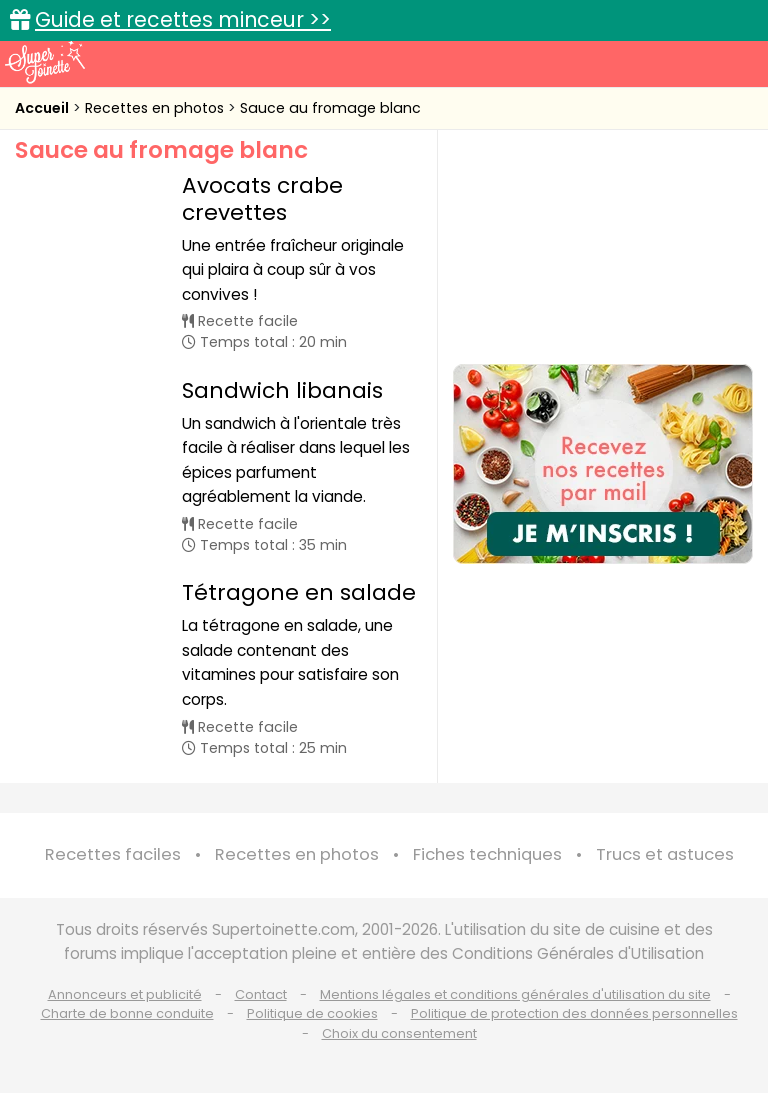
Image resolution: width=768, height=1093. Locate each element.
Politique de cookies (312, 1013)
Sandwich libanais (282, 390)
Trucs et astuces (665, 854)
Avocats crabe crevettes (262, 198)
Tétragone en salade (299, 592)
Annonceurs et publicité (125, 994)
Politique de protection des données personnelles (574, 1013)
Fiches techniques (487, 854)
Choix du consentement (399, 1033)
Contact (261, 994)
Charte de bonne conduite (127, 1013)
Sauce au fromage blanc (330, 108)
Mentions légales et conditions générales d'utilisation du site (515, 994)
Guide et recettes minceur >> (183, 19)
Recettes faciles (113, 854)
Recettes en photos (156, 108)
